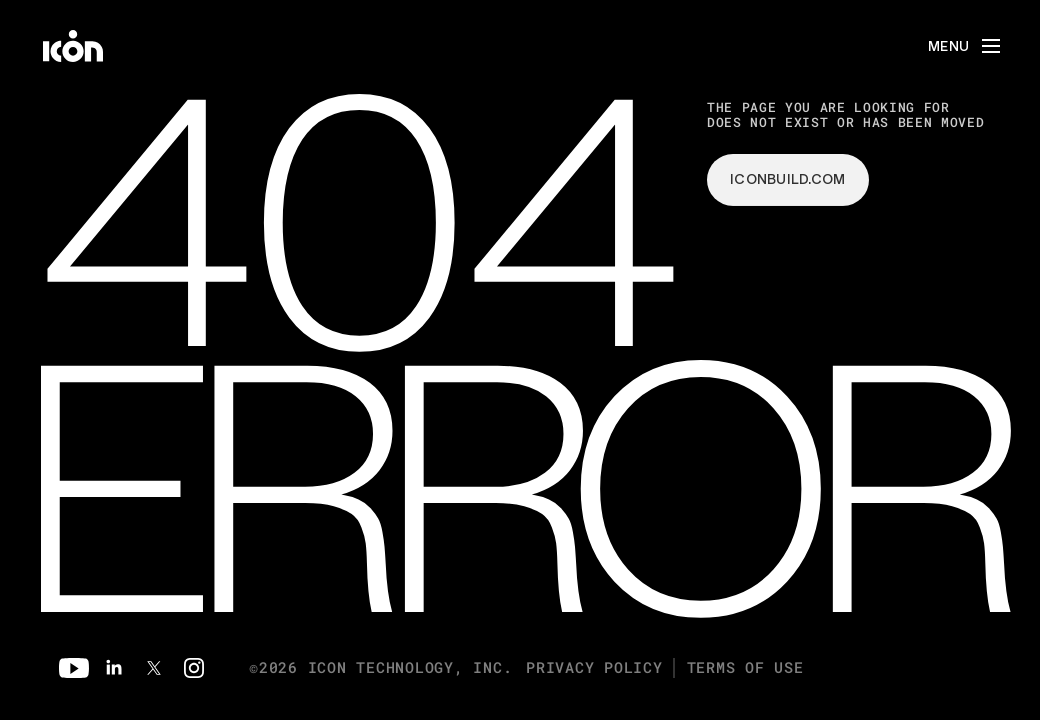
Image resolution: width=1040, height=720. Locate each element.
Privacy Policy (594, 667)
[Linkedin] (114, 668)
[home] (73, 46)
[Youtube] (74, 668)
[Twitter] (154, 668)
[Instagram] (194, 668)
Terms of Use (745, 667)
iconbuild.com (788, 179)
